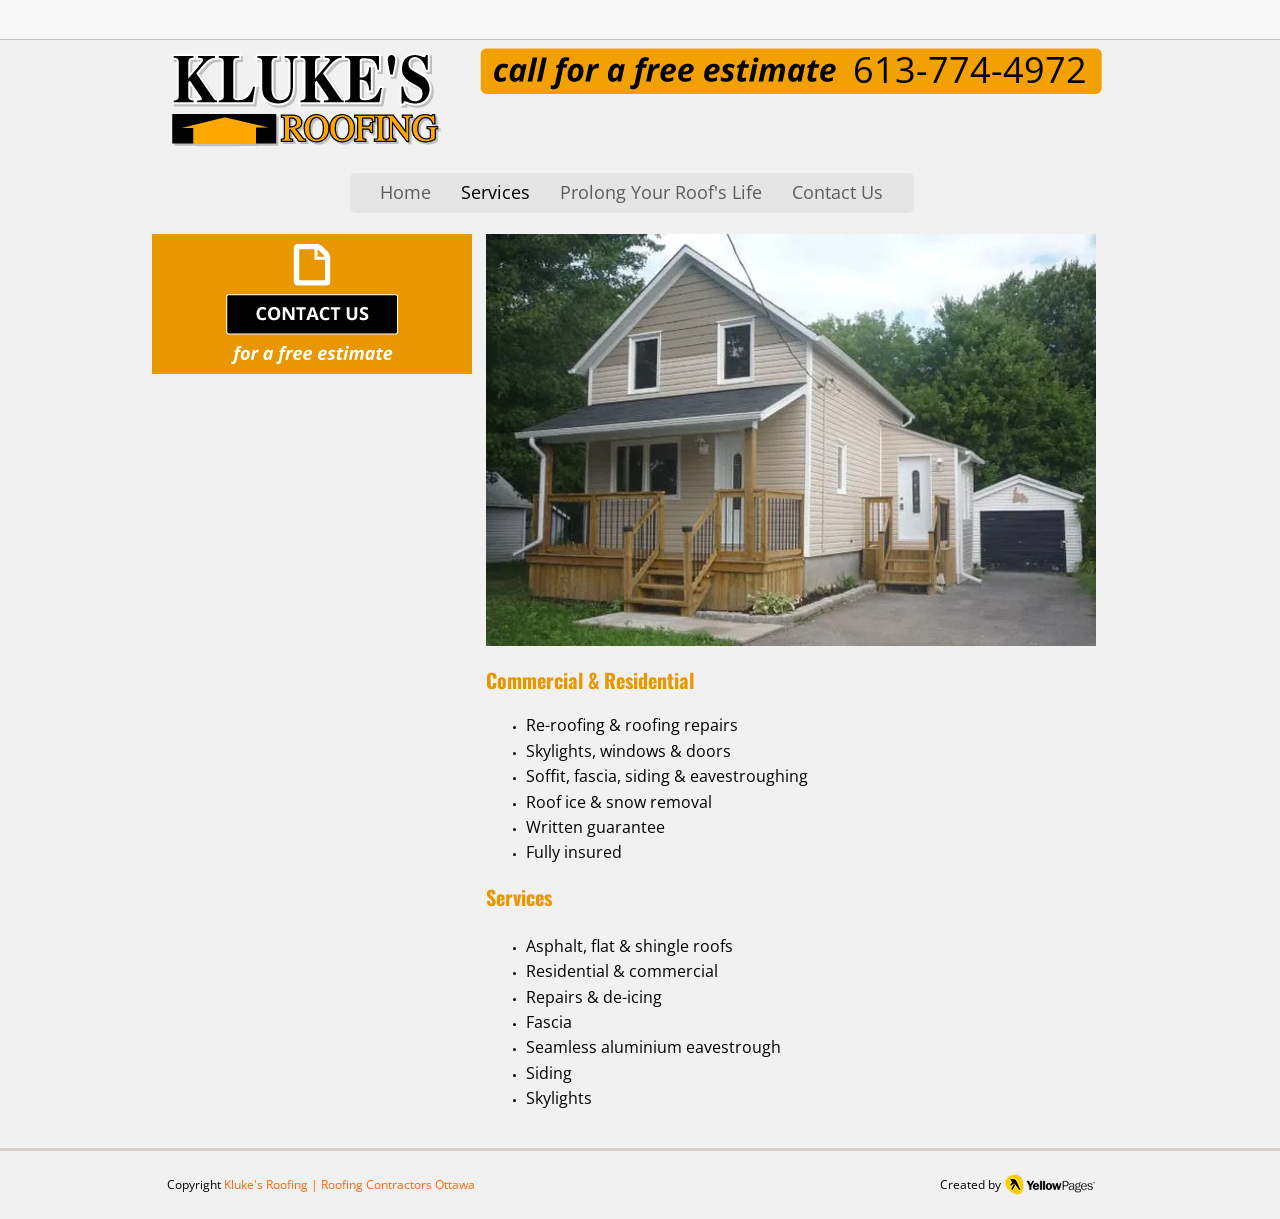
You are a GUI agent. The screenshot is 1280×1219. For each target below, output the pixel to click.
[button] (791, 440)
